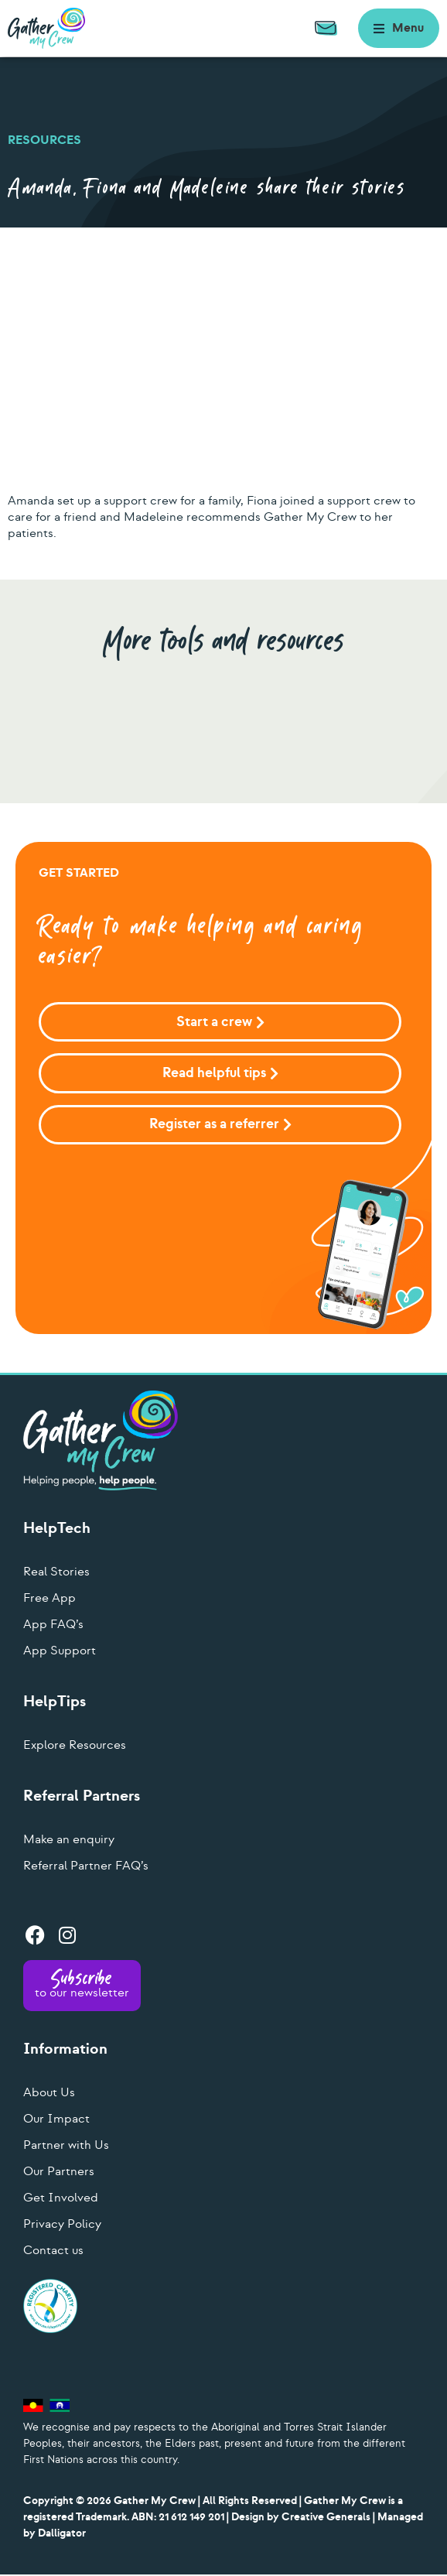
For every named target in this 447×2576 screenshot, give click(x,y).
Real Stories (56, 1573)
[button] (398, 28)
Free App (49, 1599)
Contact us (53, 2252)
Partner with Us (66, 2146)
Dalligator (62, 2534)
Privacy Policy (62, 2225)
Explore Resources (74, 1746)
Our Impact (56, 2120)
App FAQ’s (53, 1626)
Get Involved (60, 2199)
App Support (59, 1652)
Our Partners (58, 2173)
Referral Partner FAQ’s (85, 1867)
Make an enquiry (68, 1841)
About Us (49, 2094)
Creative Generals (326, 2518)
